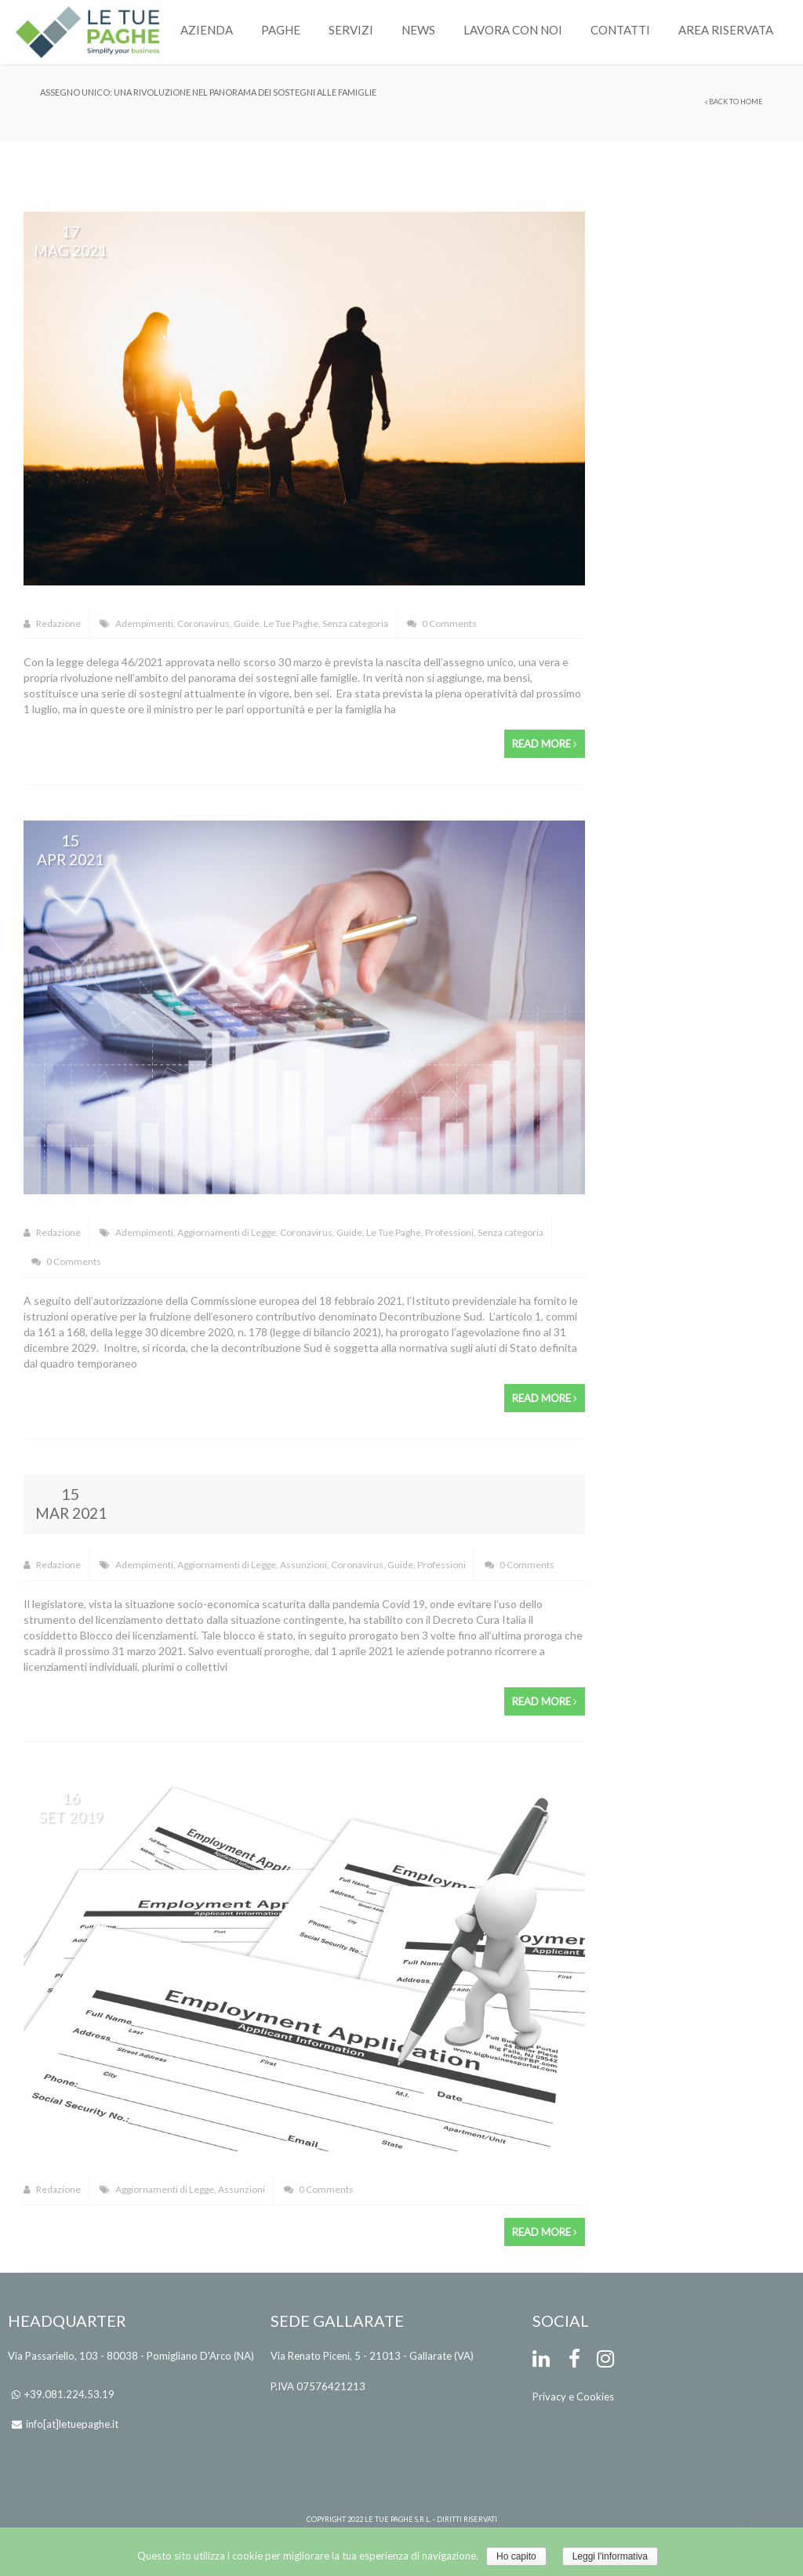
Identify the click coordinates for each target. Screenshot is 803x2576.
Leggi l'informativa (610, 2556)
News (418, 30)
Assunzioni (303, 1565)
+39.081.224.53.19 (69, 2394)
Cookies (595, 2396)
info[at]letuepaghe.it (72, 2424)
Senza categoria (355, 623)
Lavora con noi (512, 30)
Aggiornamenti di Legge (226, 1232)
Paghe (280, 30)
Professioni (449, 1232)
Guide (247, 623)
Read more (544, 743)
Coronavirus (203, 623)
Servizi (351, 30)
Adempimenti (144, 623)
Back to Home (734, 101)
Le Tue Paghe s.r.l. (398, 2519)
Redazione (52, 623)
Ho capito (516, 2556)
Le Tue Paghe (290, 623)
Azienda (206, 30)
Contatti (620, 30)
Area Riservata (725, 30)
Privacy (549, 2396)
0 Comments (442, 623)
